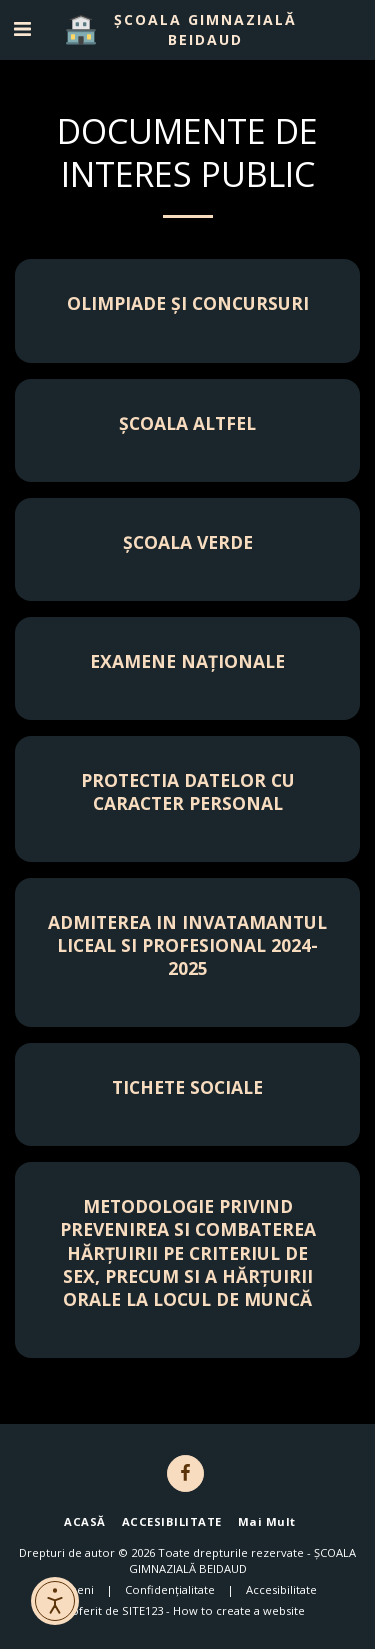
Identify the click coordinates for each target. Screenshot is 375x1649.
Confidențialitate (170, 1589)
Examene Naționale (187, 661)
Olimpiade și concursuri (188, 303)
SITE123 (142, 1610)
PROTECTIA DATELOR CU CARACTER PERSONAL (188, 791)
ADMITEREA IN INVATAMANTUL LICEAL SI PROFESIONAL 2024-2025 (187, 945)
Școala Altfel (187, 423)
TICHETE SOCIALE (187, 1087)
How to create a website (239, 1610)
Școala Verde (188, 542)
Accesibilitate (281, 1589)
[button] (22, 28)
